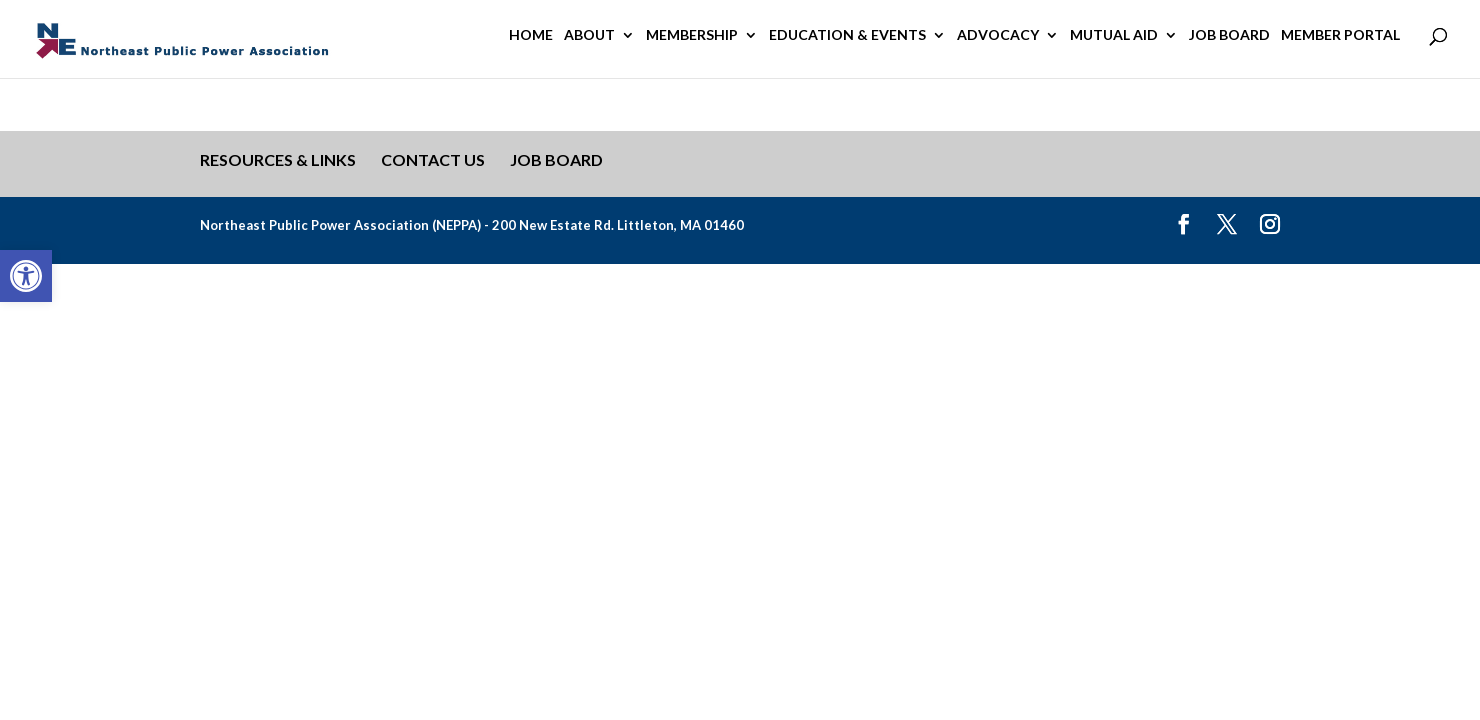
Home (531, 35)
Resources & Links (278, 159)
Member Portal (1340, 35)
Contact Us (433, 159)
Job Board (1229, 35)
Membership (692, 35)
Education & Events (847, 35)
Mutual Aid (1114, 35)
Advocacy (998, 35)
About (589, 35)
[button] (26, 276)
